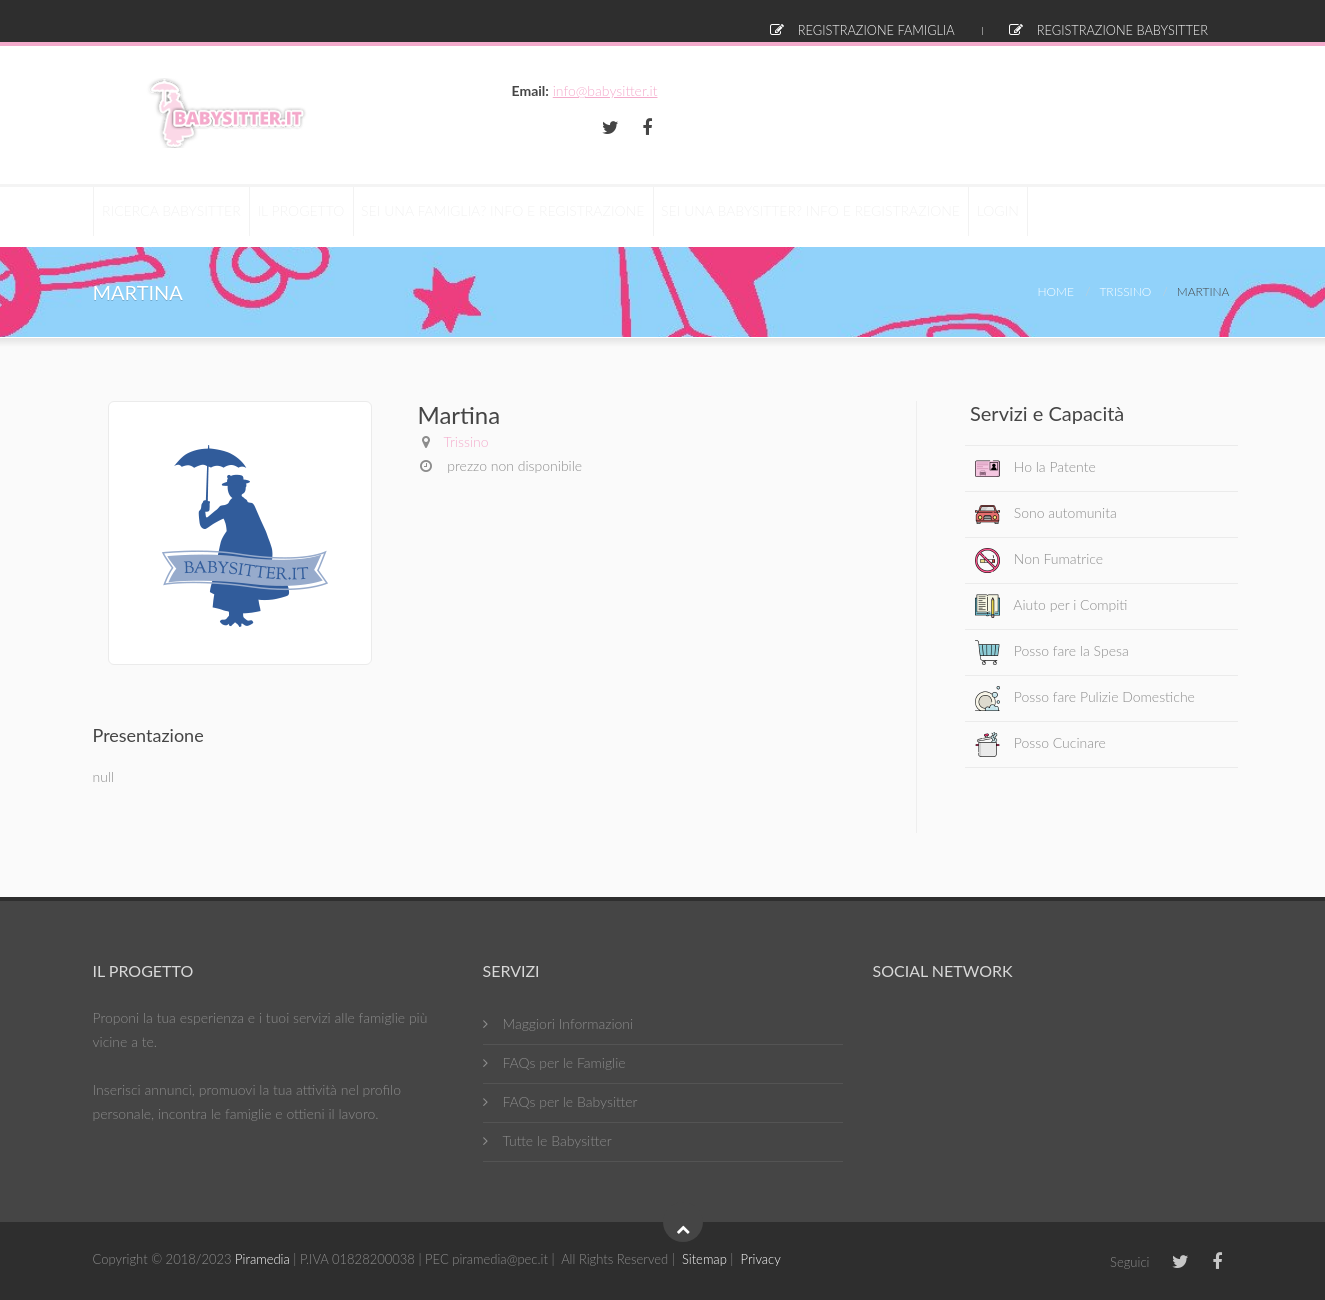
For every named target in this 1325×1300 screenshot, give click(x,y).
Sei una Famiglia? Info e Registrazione (541, 216)
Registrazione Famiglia (881, 20)
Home (1056, 291)
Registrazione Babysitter (1061, 20)
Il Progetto (324, 216)
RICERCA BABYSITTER (179, 216)
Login (1195, 20)
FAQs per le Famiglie (564, 1062)
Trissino (1125, 291)
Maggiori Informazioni (568, 1023)
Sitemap (704, 1259)
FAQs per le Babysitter (570, 1101)
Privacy (761, 1259)
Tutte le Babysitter (557, 1140)
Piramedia (262, 1259)
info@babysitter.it (1175, 90)
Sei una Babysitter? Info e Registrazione (865, 216)
